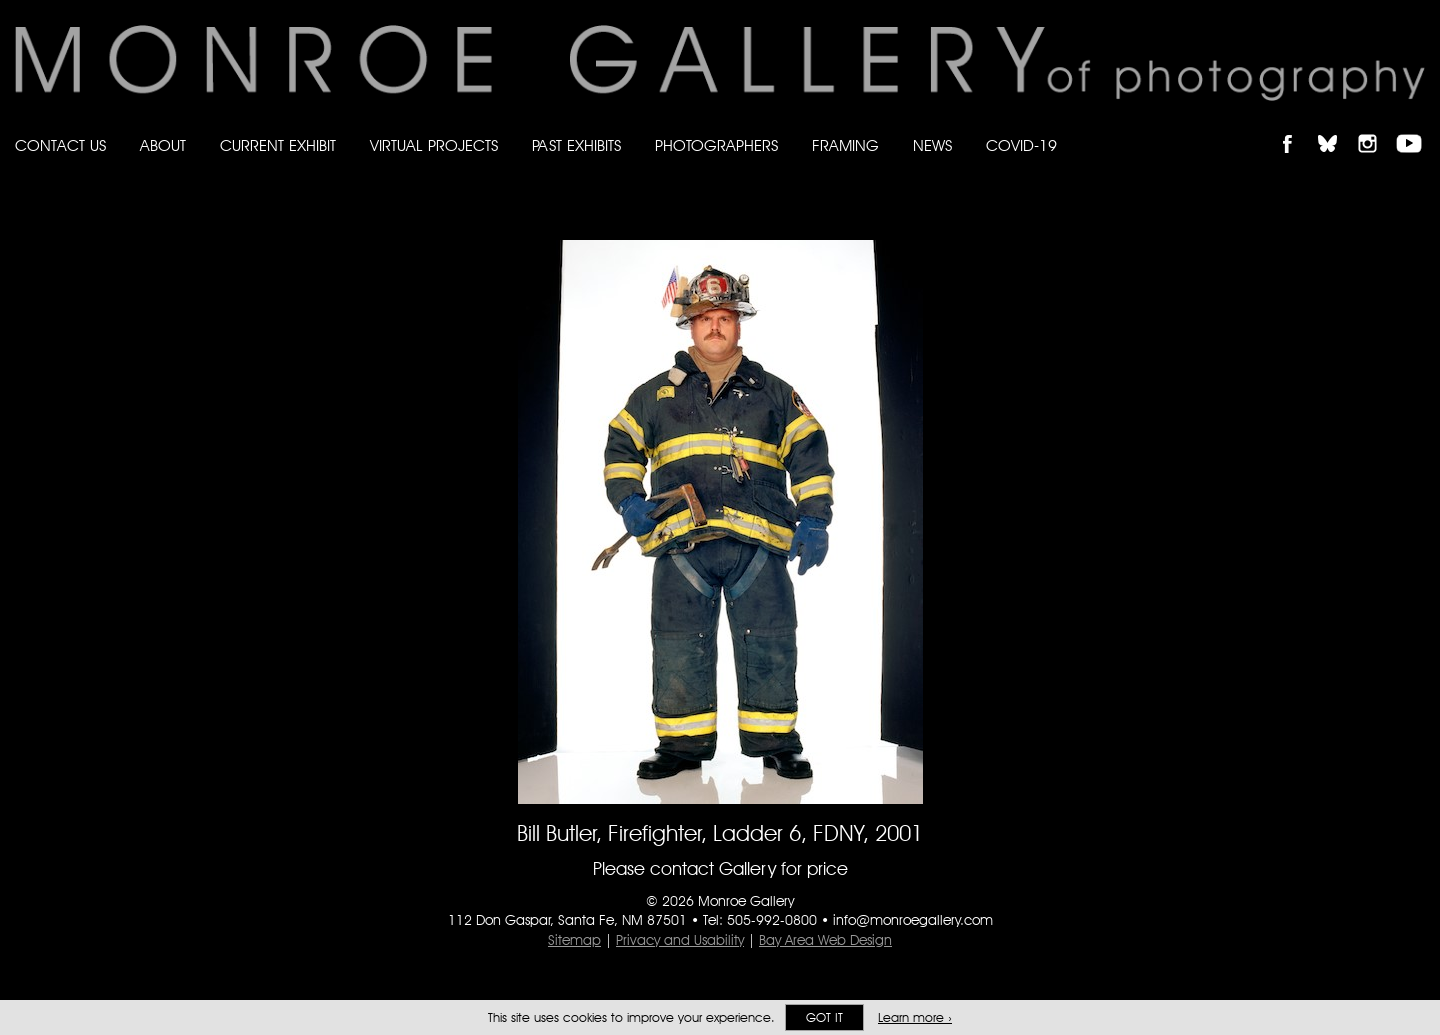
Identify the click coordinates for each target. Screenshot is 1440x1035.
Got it (824, 1017)
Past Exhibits (576, 145)
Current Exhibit (278, 145)
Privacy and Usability (680, 940)
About (163, 145)
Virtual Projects (434, 145)
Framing (845, 145)
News (932, 145)
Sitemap (574, 940)
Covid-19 (1021, 145)
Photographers (716, 145)
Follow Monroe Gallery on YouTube (1416, 126)
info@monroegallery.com (913, 920)
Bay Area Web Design (825, 940)
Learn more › (915, 1017)
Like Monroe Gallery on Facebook (1296, 126)
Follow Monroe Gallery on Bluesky (1337, 126)
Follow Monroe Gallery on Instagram (1376, 126)
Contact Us (60, 145)
